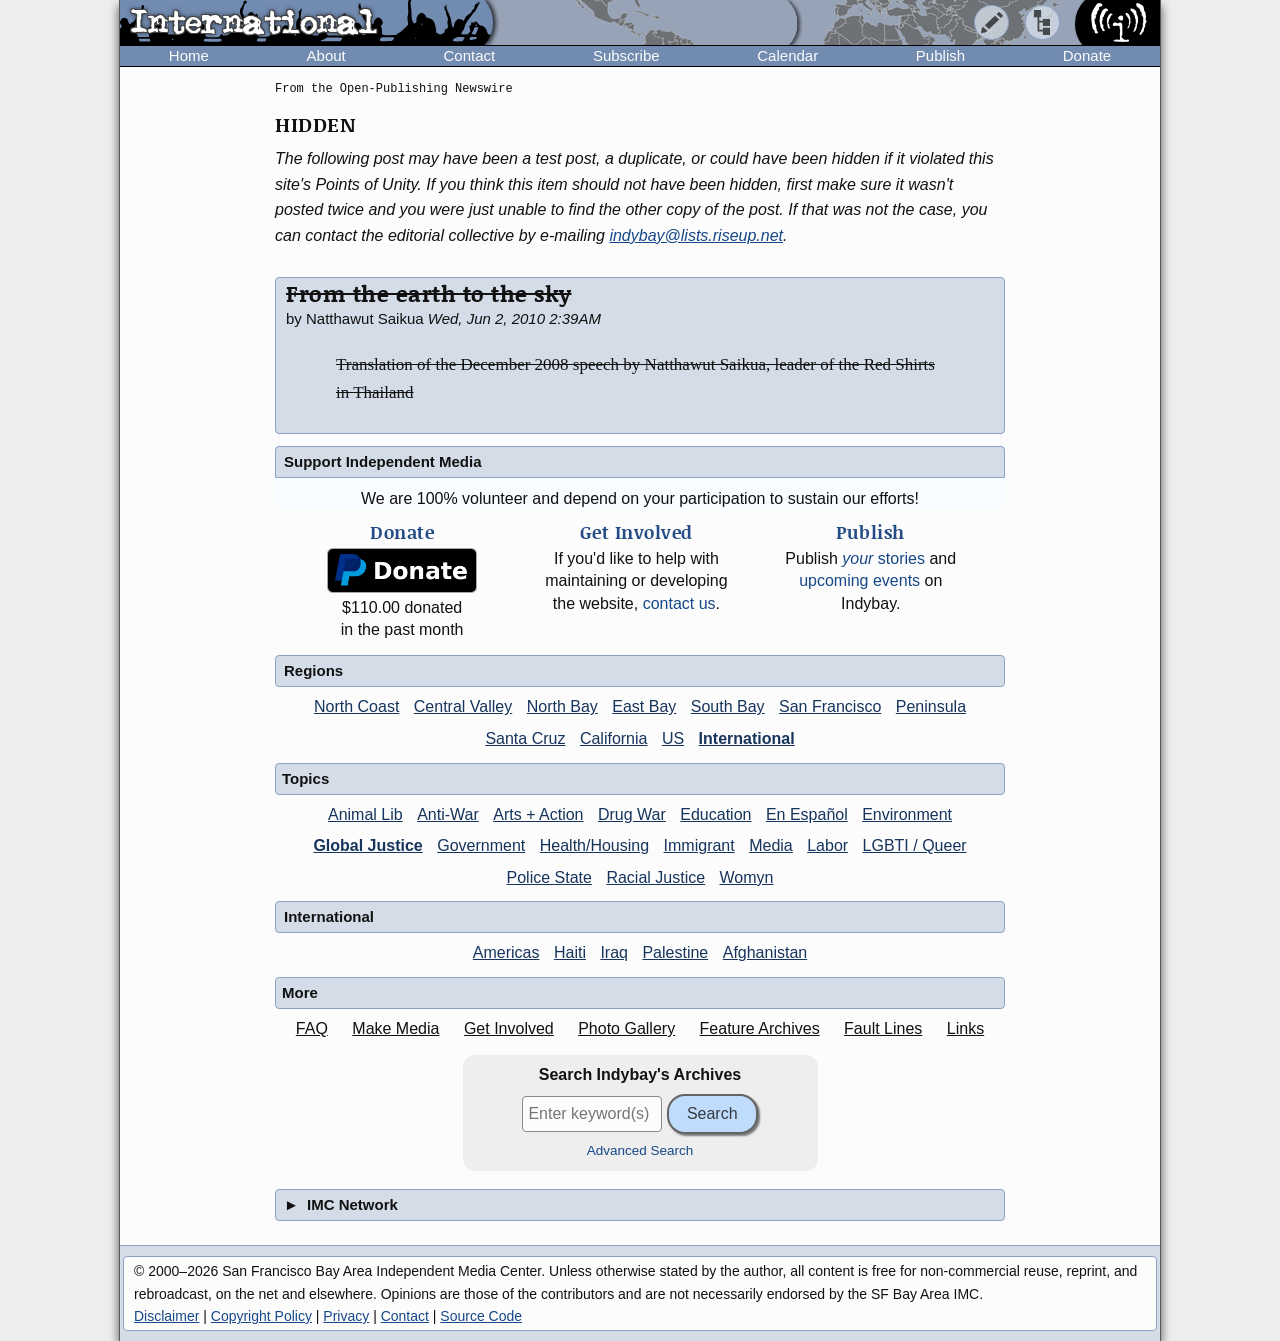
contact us (679, 603)
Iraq (614, 952)
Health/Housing (594, 845)
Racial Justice (655, 877)
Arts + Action (538, 814)
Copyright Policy (261, 1316)
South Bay (728, 706)
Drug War (632, 814)
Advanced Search (640, 1150)
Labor (827, 845)
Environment (907, 814)
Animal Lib (365, 814)
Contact (469, 55)
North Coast (356, 706)
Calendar (787, 55)
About (326, 55)
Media (771, 845)
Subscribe (626, 55)
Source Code (481, 1316)
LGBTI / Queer (915, 845)
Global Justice (367, 845)
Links (965, 1028)
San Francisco (830, 706)
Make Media (395, 1028)
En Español (807, 814)
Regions (313, 670)
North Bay (562, 706)
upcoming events (859, 580)
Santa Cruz (525, 738)
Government (481, 845)
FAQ (312, 1028)
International (747, 738)
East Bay (644, 706)
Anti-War (448, 814)
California (614, 738)
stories (883, 558)
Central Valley (463, 706)
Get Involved (509, 1028)
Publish (940, 55)
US (673, 738)
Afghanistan (765, 952)
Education (715, 814)
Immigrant (699, 845)
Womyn (747, 877)
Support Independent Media (383, 461)
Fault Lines (883, 1028)
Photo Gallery (626, 1028)
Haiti (570, 952)
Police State (549, 877)
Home (189, 55)
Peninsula (931, 706)
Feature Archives (760, 1028)
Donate (1087, 55)
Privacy (346, 1316)
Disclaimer (166, 1316)
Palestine (675, 952)
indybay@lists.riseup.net (696, 235)
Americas (506, 952)
